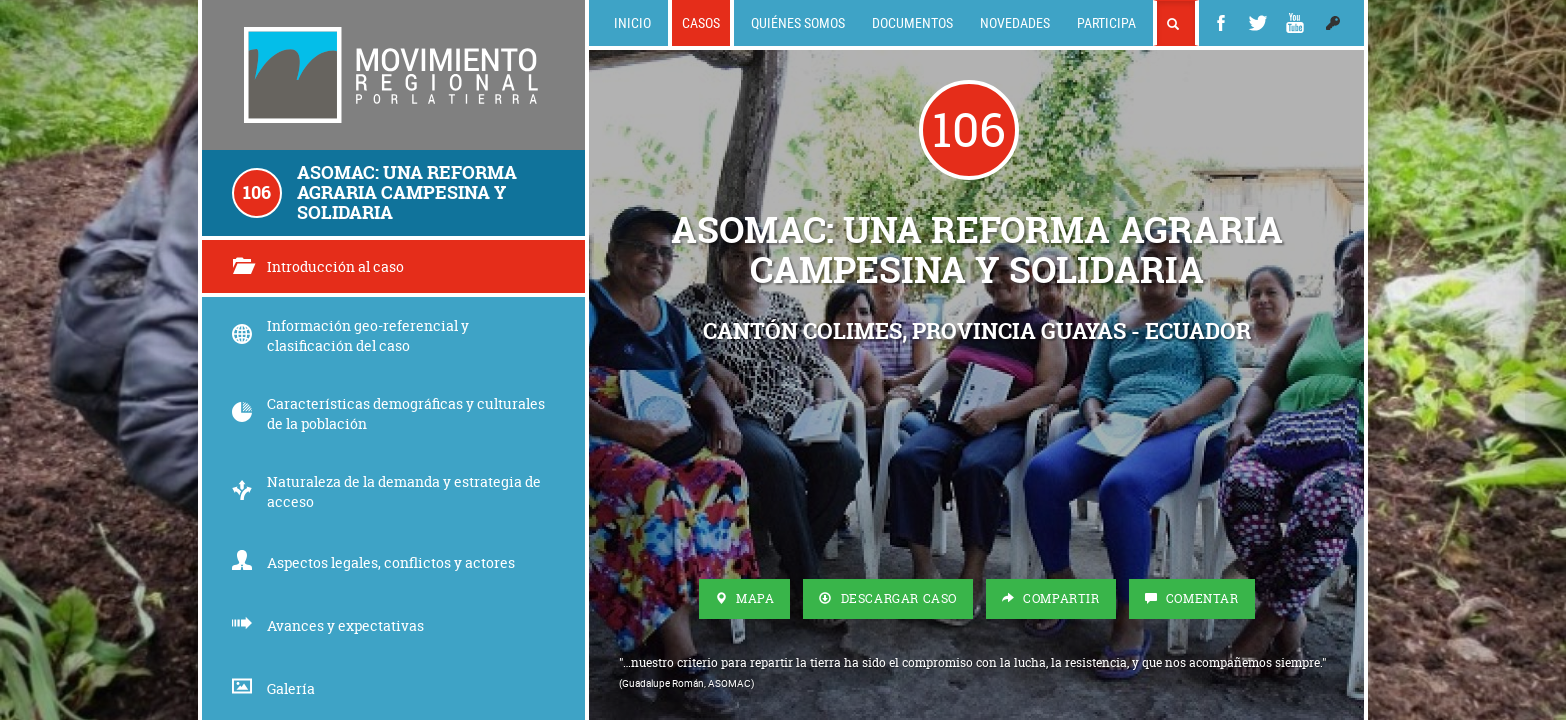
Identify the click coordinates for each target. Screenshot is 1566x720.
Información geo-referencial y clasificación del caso (350, 335)
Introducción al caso (318, 266)
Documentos (912, 22)
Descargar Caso (888, 598)
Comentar (1192, 598)
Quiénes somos (798, 22)
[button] (1333, 23)
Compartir (1051, 598)
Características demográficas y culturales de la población (388, 413)
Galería (273, 688)
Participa (1106, 22)
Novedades (1015, 22)
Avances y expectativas (328, 625)
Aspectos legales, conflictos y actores (373, 562)
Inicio (632, 22)
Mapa (745, 598)
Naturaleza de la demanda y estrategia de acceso (386, 491)
